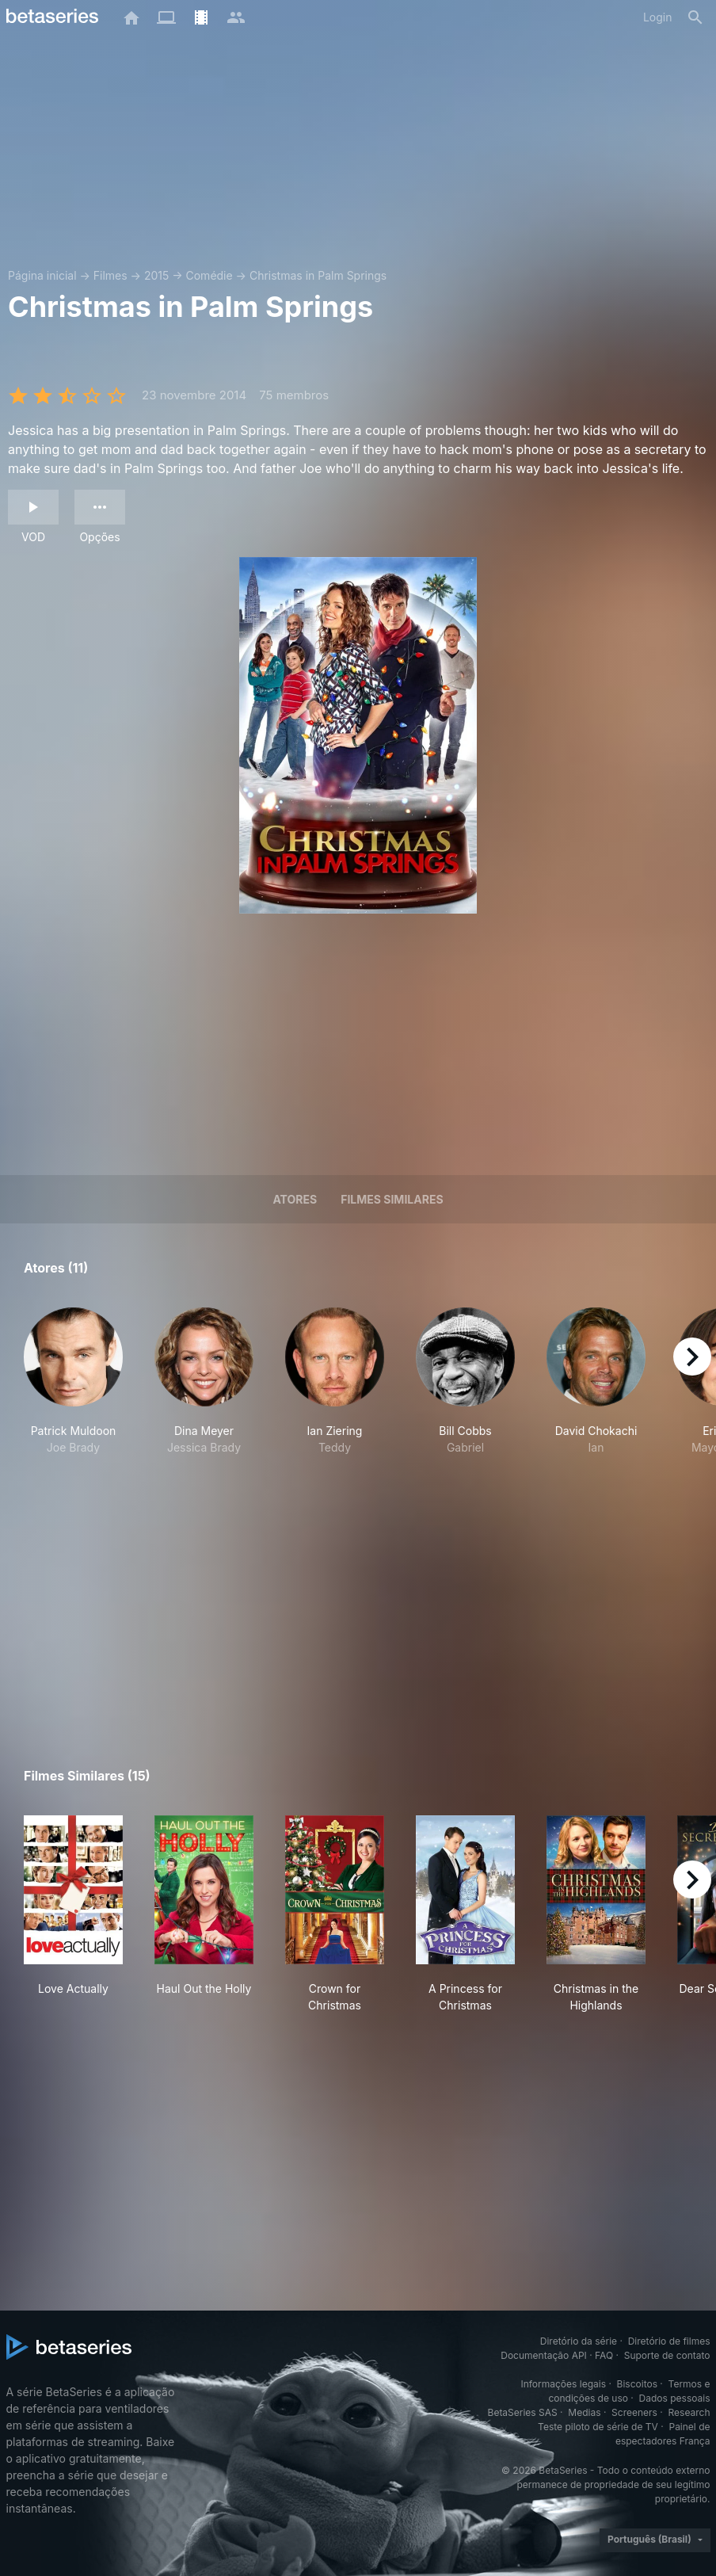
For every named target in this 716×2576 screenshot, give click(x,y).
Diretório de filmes (669, 2341)
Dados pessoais (674, 2398)
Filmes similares (392, 1199)
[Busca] (695, 17)
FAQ (604, 2355)
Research (689, 2412)
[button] (73, 1389)
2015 (156, 275)
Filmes (110, 275)
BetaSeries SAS (523, 2412)
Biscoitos (637, 2384)
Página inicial (42, 275)
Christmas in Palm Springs (318, 275)
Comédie (209, 275)
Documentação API (544, 2355)
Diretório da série (578, 2341)
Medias (584, 2412)
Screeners (634, 2412)
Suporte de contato (667, 2355)
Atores (294, 1199)
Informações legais (563, 2384)
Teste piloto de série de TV (598, 2427)
